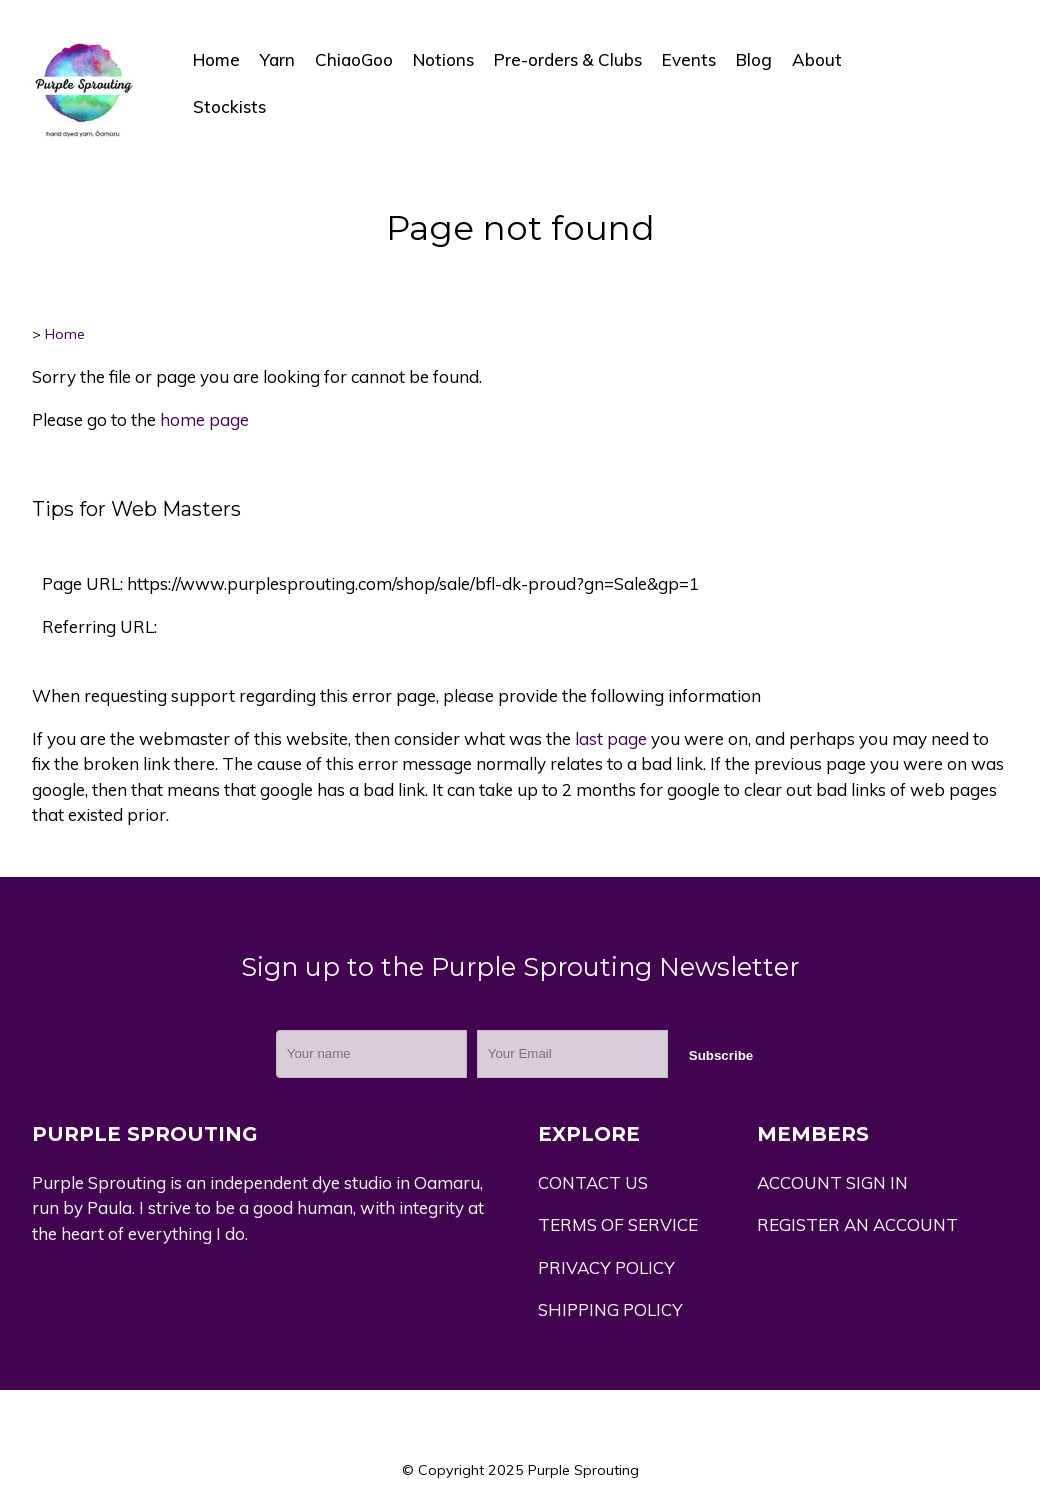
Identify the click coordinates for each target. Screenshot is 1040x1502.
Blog (754, 59)
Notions (443, 59)
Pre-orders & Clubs (568, 59)
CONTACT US (593, 1182)
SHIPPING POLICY (610, 1309)
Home (216, 59)
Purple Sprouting (583, 1470)
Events (689, 59)
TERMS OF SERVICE (618, 1224)
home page (204, 419)
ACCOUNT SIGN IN (832, 1182)
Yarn (277, 59)
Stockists (229, 106)
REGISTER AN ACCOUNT (857, 1224)
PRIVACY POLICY (606, 1267)
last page (611, 738)
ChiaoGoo (354, 59)
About (817, 59)
